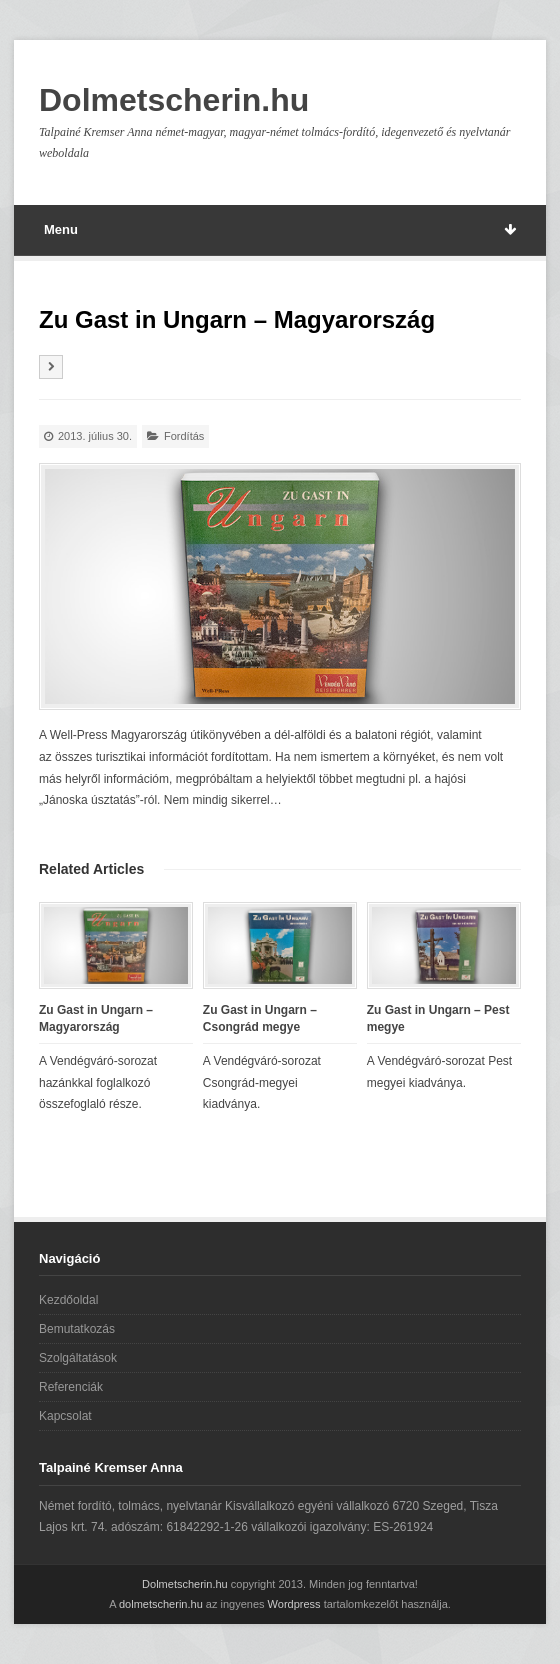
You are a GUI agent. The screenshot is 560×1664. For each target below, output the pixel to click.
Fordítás (184, 436)
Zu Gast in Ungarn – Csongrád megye (260, 1018)
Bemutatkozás (77, 1329)
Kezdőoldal (68, 1300)
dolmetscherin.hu (161, 1604)
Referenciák (71, 1387)
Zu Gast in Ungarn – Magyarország (96, 1018)
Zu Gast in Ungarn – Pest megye (438, 1018)
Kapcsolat (65, 1416)
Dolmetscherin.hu (174, 100)
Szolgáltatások (78, 1358)
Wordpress (294, 1604)
